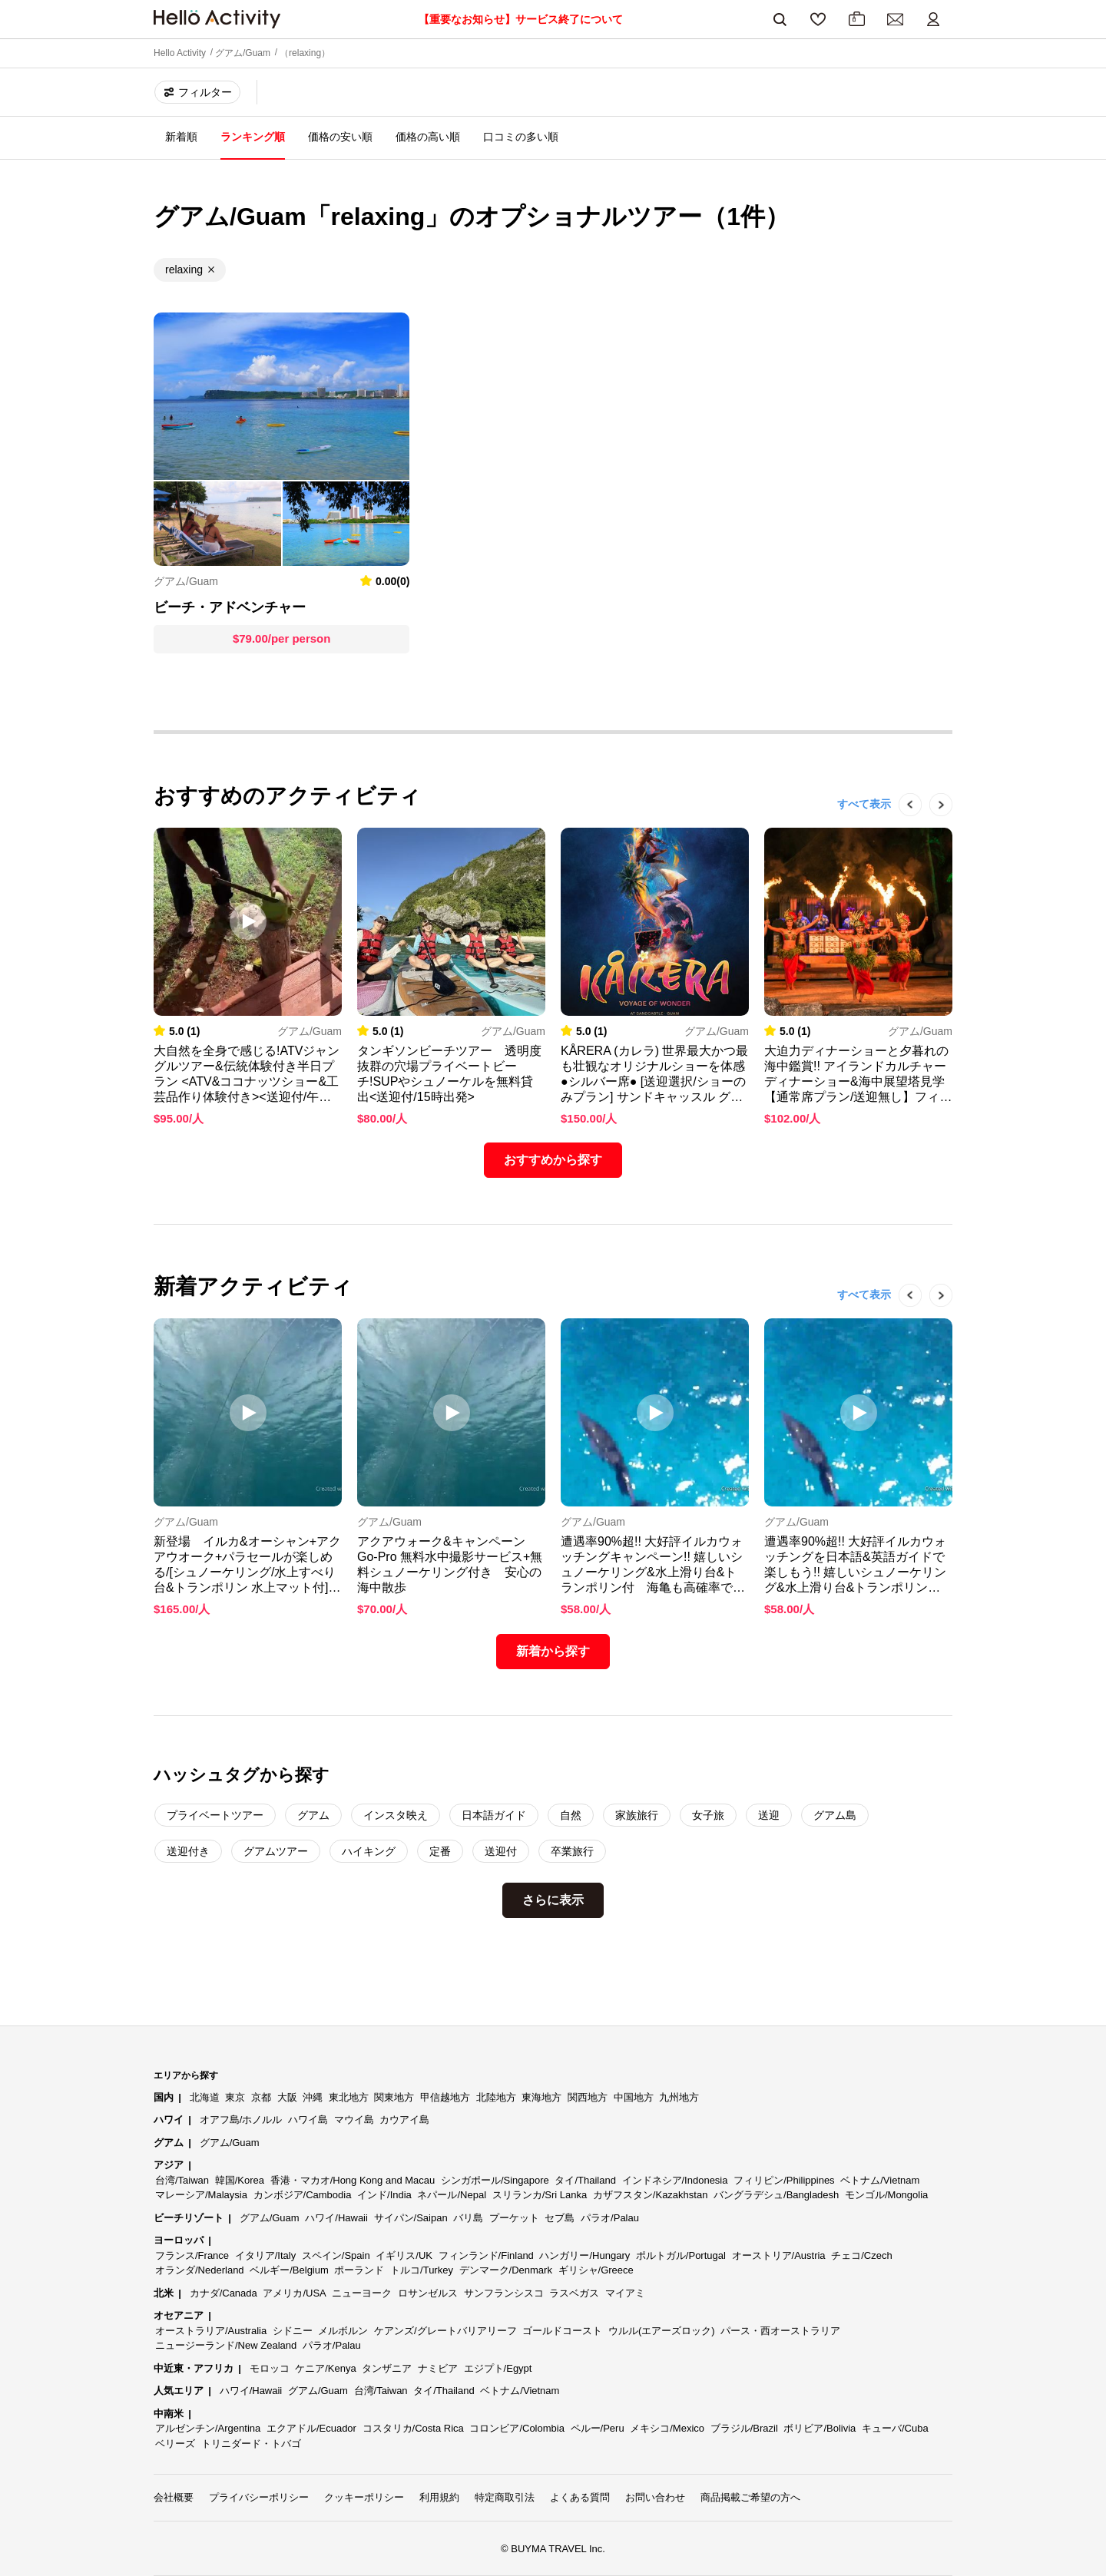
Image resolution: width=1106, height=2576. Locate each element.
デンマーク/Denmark (505, 2270)
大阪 (287, 2097)
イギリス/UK (404, 2255)
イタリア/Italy (265, 2255)
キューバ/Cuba (895, 2428)
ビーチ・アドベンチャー (230, 607)
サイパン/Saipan (411, 2218)
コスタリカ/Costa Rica (413, 2428)
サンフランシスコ (504, 2293)
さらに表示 (553, 1899)
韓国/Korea (239, 2180)
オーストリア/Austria (779, 2255)
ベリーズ (175, 2443)
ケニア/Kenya (325, 2368)
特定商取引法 (505, 2497)
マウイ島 (354, 2119)
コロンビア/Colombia (517, 2428)
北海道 (205, 2097)
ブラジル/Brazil (744, 2428)
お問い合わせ (655, 2497)
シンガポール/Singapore (495, 2180)
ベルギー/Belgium (289, 2270)
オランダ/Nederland (199, 2270)
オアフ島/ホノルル (241, 2119)
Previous (902, 827)
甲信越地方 (445, 2097)
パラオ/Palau (610, 2218)
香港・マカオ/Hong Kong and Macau (352, 2180)
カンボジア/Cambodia (302, 2195)
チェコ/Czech (861, 2255)
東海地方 (541, 2097)
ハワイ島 (308, 2119)
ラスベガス (574, 2293)
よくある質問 (580, 2497)
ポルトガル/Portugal (681, 2255)
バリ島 (468, 2218)
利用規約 (439, 2497)
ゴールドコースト (562, 2330)
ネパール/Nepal (451, 2195)
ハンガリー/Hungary (584, 2255)
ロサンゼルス (428, 2293)
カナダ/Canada (223, 2293)
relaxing (184, 269)
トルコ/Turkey (421, 2270)
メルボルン (343, 2330)
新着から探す (553, 1651)
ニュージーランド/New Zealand (225, 2345)
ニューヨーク (362, 2293)
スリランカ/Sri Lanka (540, 2195)
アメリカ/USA (294, 2293)
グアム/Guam (242, 53)
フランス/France (192, 2255)
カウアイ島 (404, 2119)
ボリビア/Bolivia (819, 2428)
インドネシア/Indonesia (675, 2180)
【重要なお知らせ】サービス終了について (521, 19)
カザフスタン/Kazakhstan (650, 2195)
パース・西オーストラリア (780, 2330)
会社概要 (174, 2497)
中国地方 (634, 2097)
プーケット (514, 2218)
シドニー (293, 2330)
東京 (235, 2097)
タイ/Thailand (585, 2180)
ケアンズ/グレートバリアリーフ (445, 2330)
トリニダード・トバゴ (251, 2443)
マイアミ (625, 2293)
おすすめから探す (553, 1159)
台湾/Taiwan (182, 2180)
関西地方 (588, 2097)
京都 (261, 2097)
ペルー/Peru (597, 2428)
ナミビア (438, 2368)
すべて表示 (864, 804)
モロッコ (270, 2368)
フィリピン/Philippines (784, 2180)
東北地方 (349, 2097)
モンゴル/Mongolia (886, 2195)
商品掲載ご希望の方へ (750, 2497)
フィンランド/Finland (486, 2255)
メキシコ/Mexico (667, 2428)
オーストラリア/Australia (211, 2330)
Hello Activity (180, 53)
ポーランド (359, 2270)
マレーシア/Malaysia (201, 2195)
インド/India (384, 2195)
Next (933, 827)
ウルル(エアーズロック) (661, 2330)
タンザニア (387, 2368)
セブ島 (560, 2218)
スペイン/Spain (336, 2255)
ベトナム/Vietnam (879, 2180)
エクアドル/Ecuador (311, 2428)
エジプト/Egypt (498, 2368)
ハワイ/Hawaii (336, 2218)
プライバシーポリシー (259, 2497)
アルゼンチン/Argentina (207, 2428)
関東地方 (394, 2097)
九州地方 (679, 2097)
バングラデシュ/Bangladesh (776, 2195)
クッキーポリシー (364, 2497)
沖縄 (313, 2097)
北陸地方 (496, 2097)
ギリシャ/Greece (596, 2270)
